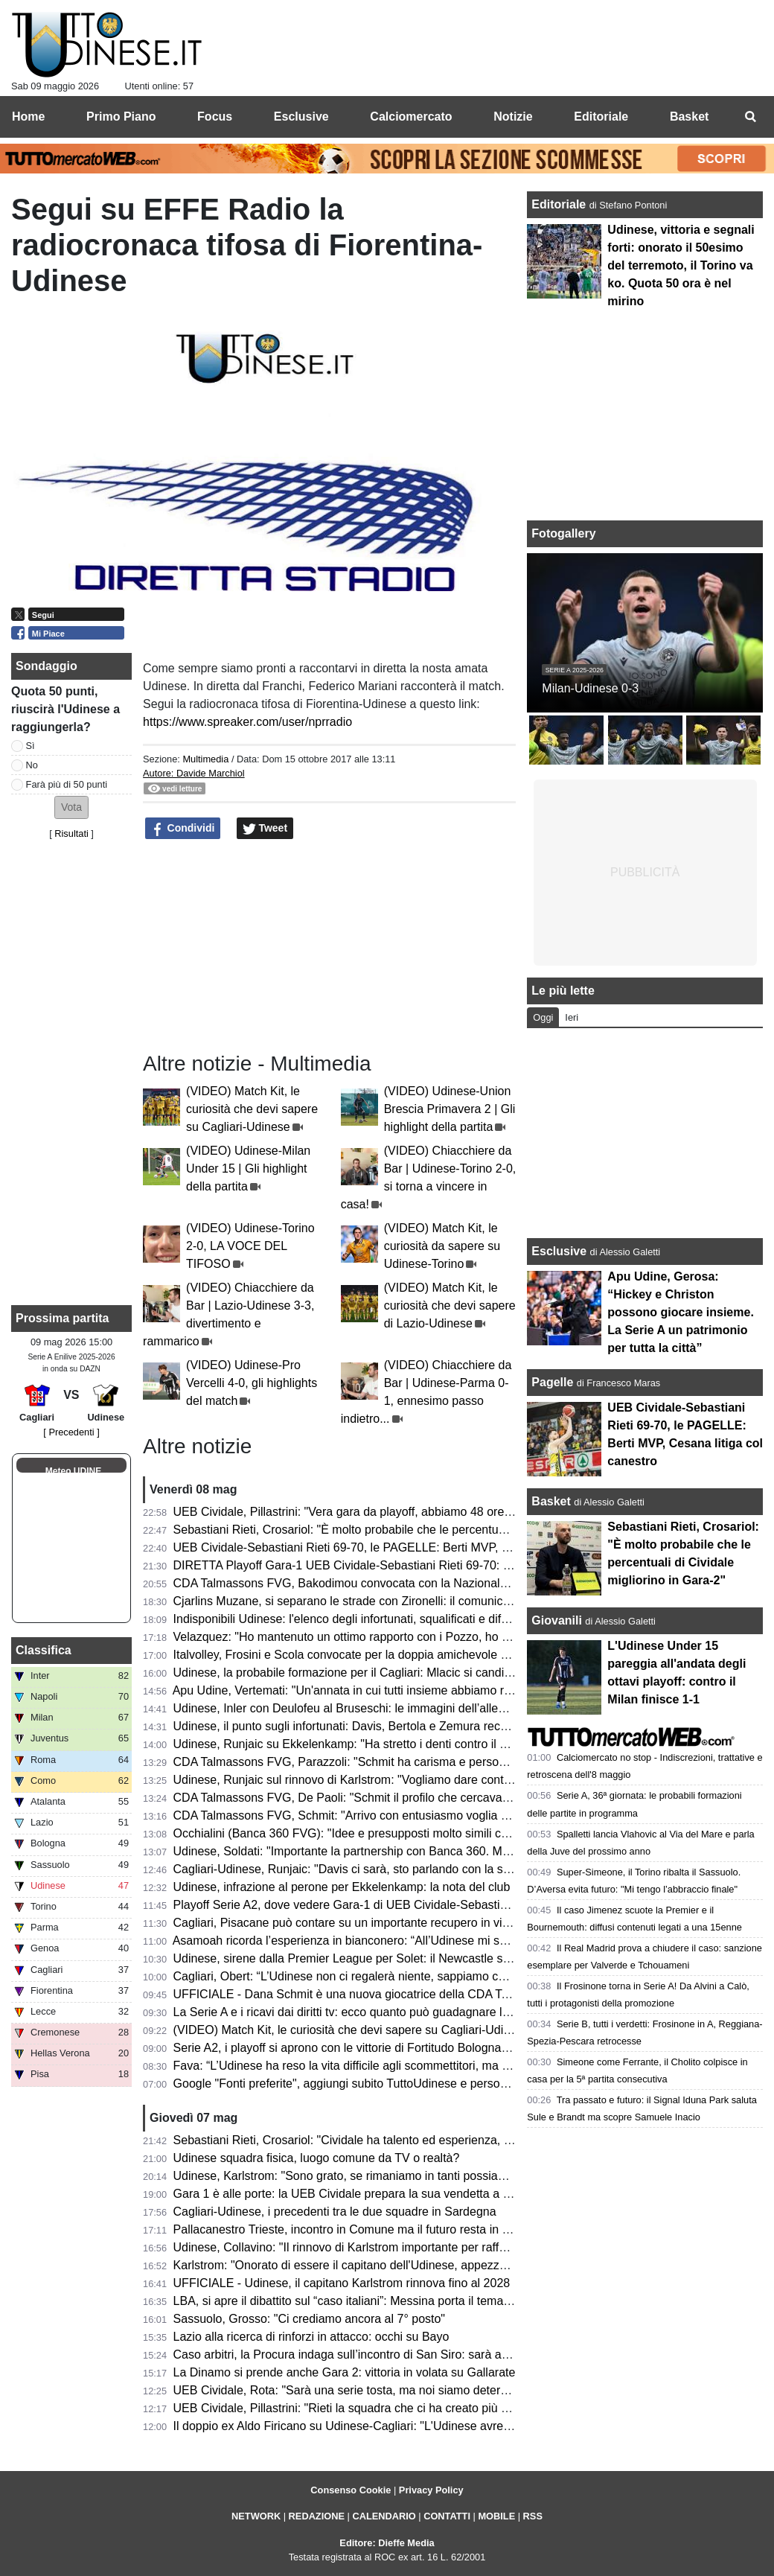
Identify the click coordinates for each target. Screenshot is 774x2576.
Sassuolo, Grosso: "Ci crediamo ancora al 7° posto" (309, 2318)
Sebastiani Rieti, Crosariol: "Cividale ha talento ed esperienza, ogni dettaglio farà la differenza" (422, 2140)
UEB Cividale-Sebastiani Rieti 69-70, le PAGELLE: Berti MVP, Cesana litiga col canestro (406, 1547)
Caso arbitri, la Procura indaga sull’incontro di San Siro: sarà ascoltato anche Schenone (404, 2354)
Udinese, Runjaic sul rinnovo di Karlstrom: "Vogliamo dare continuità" (355, 1779)
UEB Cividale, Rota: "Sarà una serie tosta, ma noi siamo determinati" (355, 2390)
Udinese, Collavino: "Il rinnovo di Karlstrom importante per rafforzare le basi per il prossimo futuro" (431, 2247)
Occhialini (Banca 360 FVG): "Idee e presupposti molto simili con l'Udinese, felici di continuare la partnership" (460, 1833)
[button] (71, 807)
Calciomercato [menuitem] (411, 116)
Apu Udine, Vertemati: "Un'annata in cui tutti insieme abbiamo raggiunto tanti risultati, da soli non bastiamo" (455, 1690)
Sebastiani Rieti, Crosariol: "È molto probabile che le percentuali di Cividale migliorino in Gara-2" (426, 1529)
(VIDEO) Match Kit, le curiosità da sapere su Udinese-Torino (442, 1246)
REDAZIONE (317, 2516)
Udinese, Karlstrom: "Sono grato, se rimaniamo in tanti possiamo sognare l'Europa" (392, 2175)
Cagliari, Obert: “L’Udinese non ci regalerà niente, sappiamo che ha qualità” (372, 1976)
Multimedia (205, 759)
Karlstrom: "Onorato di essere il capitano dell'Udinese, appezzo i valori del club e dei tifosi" (411, 2265)
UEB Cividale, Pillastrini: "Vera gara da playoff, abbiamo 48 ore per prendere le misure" (402, 1511)
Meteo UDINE (73, 1471)
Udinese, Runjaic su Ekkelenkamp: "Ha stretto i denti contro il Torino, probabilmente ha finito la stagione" (448, 1744)
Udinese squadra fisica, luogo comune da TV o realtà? (316, 2158)
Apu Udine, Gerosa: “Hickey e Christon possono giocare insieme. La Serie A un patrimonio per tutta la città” (680, 1312)
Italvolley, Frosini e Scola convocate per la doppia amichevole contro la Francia (381, 1654)
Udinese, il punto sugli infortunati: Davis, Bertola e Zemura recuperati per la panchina (397, 1726)
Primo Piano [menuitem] (121, 116)
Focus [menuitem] (214, 116)
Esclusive (558, 1251)
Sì (30, 745)
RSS (533, 2516)
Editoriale (560, 204)
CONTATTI (446, 2516)
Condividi (183, 828)
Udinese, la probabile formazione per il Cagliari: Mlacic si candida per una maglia (386, 1672)
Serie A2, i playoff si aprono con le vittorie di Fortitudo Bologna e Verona (362, 2047)
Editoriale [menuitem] (601, 116)
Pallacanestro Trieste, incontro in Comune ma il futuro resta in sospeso (360, 2229)
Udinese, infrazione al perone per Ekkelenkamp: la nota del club (342, 1887)
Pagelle (552, 1382)
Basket (550, 1501)
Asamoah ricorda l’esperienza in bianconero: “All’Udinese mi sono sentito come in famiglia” (412, 1940)
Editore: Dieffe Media (386, 2542)
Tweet (265, 828)
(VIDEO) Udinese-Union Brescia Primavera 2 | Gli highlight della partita (450, 1109)
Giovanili (556, 1620)
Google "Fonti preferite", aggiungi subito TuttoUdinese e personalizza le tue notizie (390, 2083)
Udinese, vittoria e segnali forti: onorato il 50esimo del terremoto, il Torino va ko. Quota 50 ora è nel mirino (680, 265)
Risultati (71, 833)
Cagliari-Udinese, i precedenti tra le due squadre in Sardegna (334, 2211)
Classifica (43, 1650)
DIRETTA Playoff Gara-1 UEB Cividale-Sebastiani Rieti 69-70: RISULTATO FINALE (393, 1565)
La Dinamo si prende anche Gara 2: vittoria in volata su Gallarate (344, 2372)
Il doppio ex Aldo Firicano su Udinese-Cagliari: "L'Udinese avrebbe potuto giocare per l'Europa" (423, 2426)
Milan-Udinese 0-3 (590, 688)
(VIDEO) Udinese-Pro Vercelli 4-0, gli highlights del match (251, 1383)
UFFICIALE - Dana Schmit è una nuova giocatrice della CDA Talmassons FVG (379, 1994)
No (32, 765)
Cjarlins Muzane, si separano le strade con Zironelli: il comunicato (346, 1601)
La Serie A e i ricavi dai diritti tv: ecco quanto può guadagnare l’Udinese (360, 2012)
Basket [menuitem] (689, 116)
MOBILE (496, 2516)
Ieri (571, 1017)
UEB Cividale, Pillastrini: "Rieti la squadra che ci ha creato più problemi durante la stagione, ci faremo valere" (460, 2408)
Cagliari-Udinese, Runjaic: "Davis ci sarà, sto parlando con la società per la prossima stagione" (422, 1869)
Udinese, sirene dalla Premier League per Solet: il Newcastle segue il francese (380, 1958)
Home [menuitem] (28, 116)
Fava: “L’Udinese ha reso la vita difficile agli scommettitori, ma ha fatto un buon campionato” (415, 2065)
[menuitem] (750, 117)
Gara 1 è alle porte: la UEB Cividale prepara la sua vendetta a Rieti (350, 2193)
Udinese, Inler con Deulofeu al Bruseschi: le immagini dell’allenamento (359, 1708)
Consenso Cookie (350, 2490)
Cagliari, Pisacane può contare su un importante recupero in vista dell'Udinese (379, 1922)
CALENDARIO (383, 2516)
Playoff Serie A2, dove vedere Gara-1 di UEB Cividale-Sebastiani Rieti (358, 1904)
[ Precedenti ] (71, 1432)
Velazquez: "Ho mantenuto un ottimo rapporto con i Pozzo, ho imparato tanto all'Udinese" (408, 1636)
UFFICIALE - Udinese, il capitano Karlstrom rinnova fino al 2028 (342, 2283)
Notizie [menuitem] (512, 116)
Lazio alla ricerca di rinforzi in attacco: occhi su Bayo (311, 2336)
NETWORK (256, 2516)
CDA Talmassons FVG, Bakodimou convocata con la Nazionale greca (356, 1583)
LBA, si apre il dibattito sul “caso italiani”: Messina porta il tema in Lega (359, 2301)
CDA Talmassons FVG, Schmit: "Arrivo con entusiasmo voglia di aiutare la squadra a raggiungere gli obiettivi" (461, 1815)
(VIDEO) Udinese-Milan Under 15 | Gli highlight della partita (248, 1168)
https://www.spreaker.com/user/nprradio (247, 721)
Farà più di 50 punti (67, 784)
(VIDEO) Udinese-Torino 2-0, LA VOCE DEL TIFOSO (250, 1246)
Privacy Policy (431, 2490)
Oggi (543, 1017)
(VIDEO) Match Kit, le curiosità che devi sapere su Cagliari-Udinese (252, 1109)
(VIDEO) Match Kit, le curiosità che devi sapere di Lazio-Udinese (450, 1305)
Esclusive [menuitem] (301, 116)
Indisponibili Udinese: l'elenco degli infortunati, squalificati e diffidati (349, 1619)
